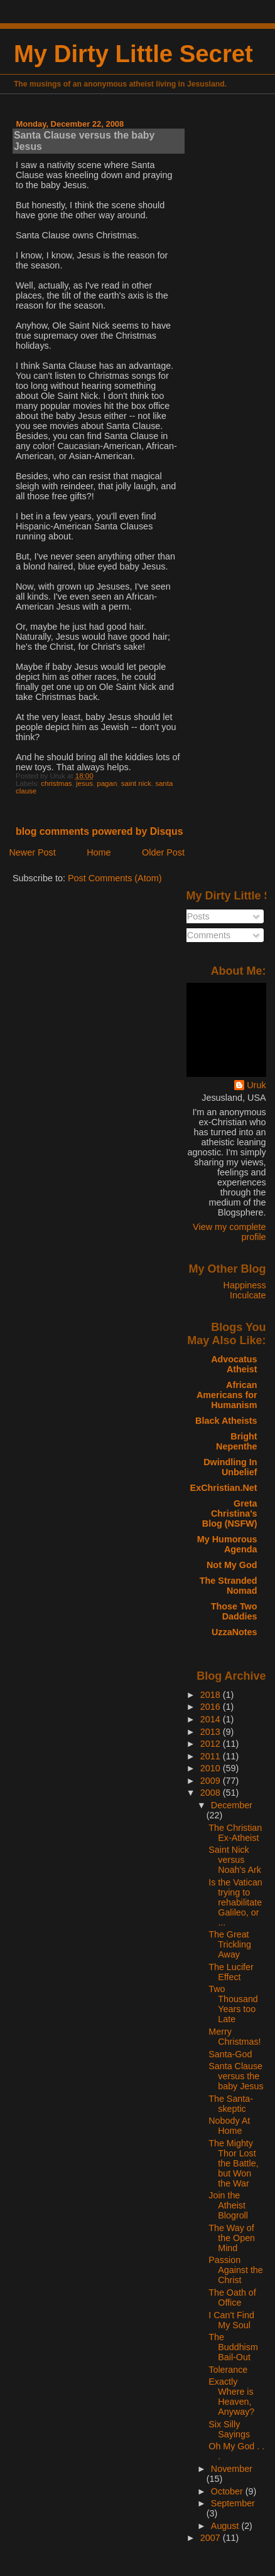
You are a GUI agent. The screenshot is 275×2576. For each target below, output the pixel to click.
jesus (84, 783)
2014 (211, 1719)
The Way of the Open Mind (231, 2238)
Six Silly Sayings (229, 2429)
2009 (211, 1781)
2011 (211, 1756)
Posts (193, 916)
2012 (211, 1744)
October (228, 2491)
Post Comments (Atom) (115, 878)
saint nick (136, 783)
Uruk (256, 1085)
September (233, 2503)
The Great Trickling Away (229, 1944)
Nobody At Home (229, 2126)
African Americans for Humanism (227, 1395)
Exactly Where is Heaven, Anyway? (231, 2397)
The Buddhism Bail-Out (233, 2347)
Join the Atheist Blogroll (228, 2205)
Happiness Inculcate (245, 1290)
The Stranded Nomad (228, 1586)
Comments (204, 935)
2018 (211, 1695)
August (226, 2526)
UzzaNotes (234, 1632)
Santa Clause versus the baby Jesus (235, 2076)
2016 (211, 1707)
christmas (56, 783)
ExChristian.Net (223, 1488)
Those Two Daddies (234, 1611)
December (231, 1805)
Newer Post (32, 852)
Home (99, 852)
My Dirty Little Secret (133, 53)
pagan (107, 783)
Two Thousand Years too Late (233, 2004)
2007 (211, 2538)
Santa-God (230, 2054)
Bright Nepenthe (236, 1441)
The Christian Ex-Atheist (235, 1833)
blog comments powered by (99, 831)
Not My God (232, 1565)
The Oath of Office (232, 2297)
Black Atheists (226, 1421)
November (231, 2469)
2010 (211, 1768)
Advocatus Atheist (234, 1364)
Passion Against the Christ (235, 2270)
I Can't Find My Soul (231, 2320)
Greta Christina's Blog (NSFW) (229, 1513)
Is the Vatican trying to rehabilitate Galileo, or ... (235, 1902)
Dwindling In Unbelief (230, 1467)
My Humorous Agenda (227, 1544)
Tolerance (227, 2370)
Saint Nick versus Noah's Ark (234, 1860)
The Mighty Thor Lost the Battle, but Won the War (233, 2163)
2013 (211, 1732)
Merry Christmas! (234, 2037)
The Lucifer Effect (230, 1972)
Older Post (163, 852)
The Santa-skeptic (230, 2104)
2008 (211, 1793)
